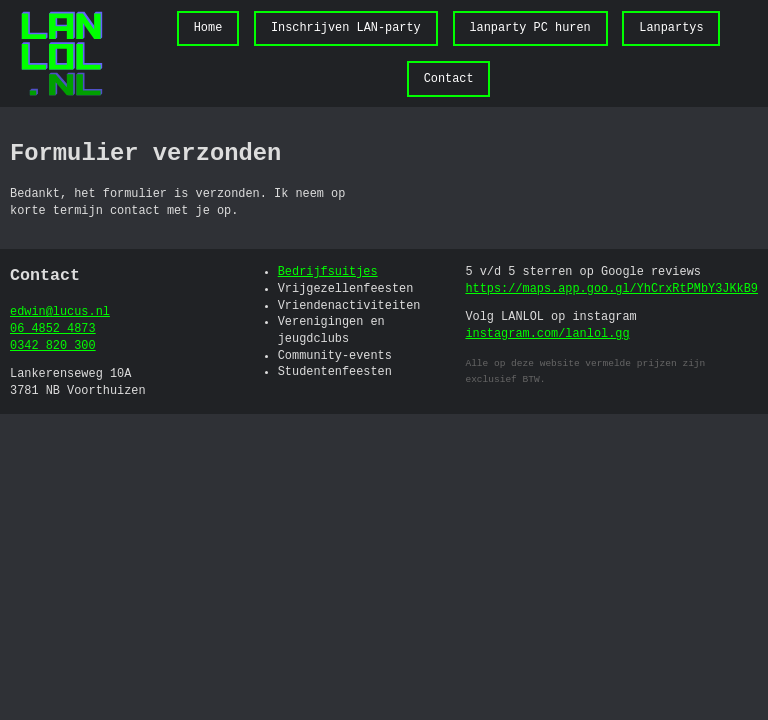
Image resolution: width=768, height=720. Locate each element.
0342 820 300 (53, 346)
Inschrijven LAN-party (346, 28)
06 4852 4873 (53, 329)
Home (208, 28)
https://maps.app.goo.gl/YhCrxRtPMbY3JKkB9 (612, 289)
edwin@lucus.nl (60, 312)
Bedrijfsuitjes (328, 272)
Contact (449, 79)
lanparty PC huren (529, 28)
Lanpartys (671, 28)
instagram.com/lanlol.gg (548, 334)
